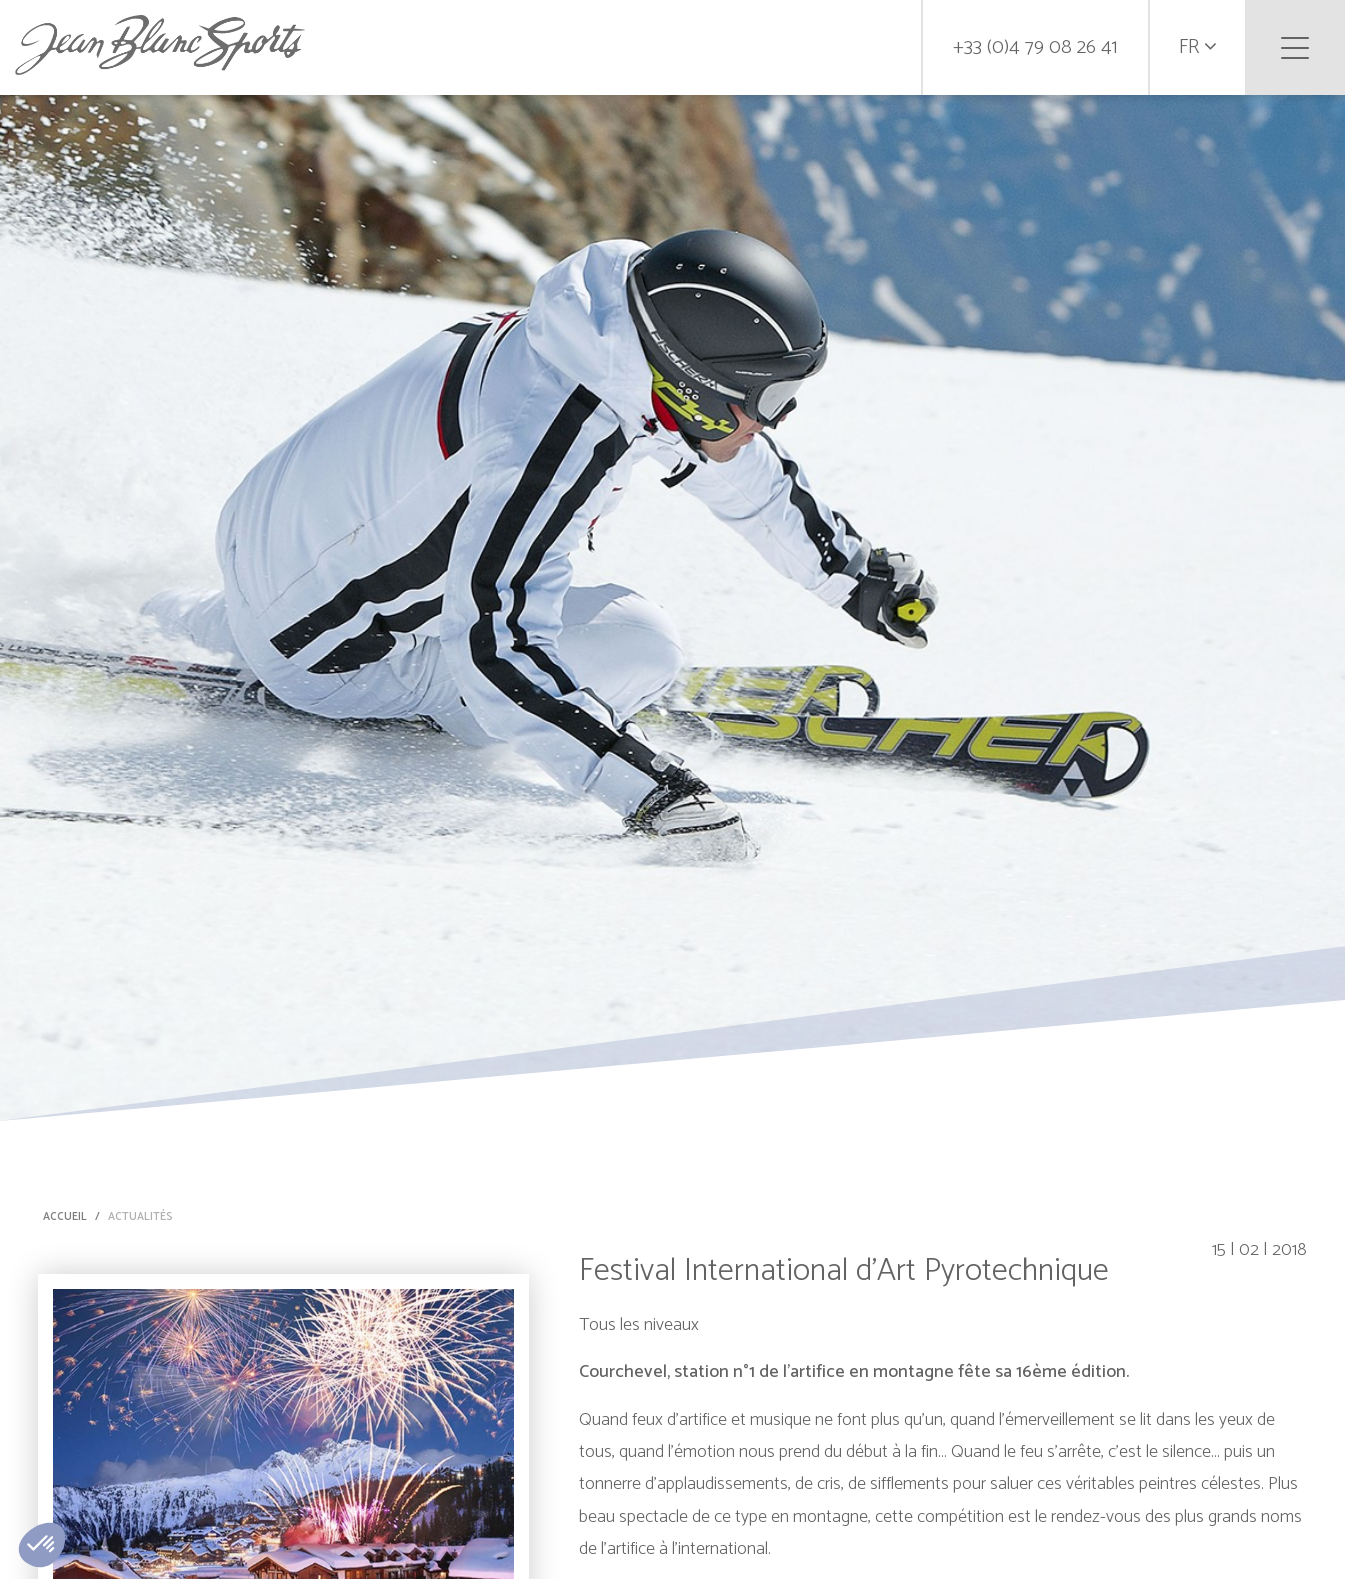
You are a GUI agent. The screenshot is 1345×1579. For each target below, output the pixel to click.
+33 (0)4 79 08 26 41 (1035, 47)
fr (1198, 47)
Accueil (65, 1217)
